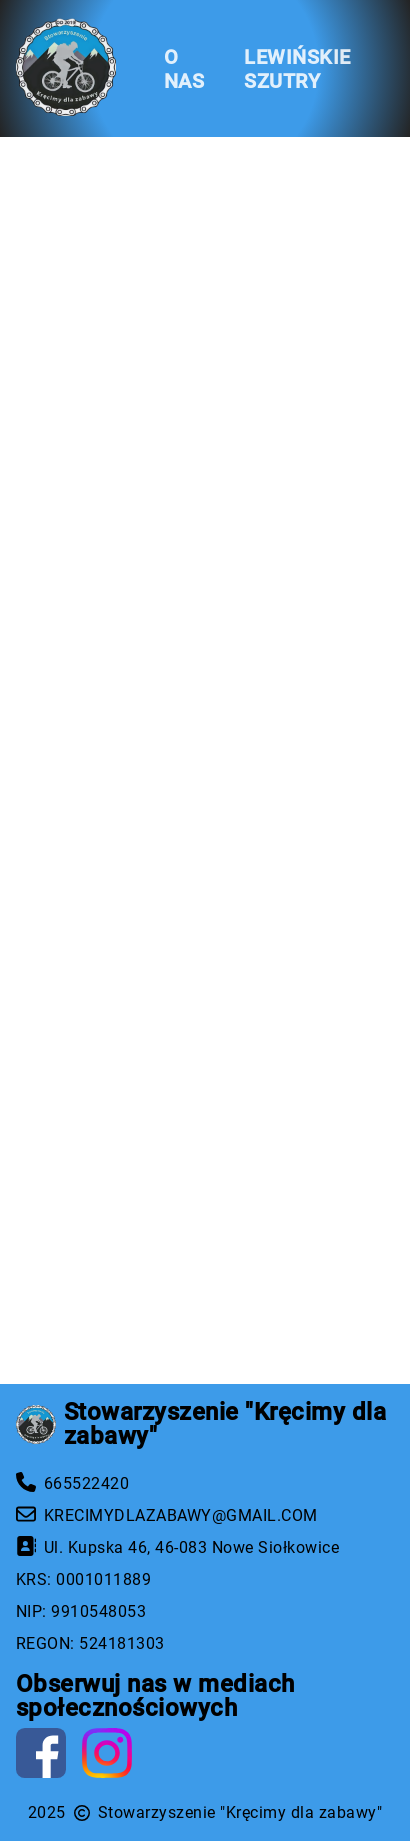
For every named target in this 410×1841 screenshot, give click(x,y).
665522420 (86, 1483)
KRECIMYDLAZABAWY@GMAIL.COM (181, 1515)
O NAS (184, 69)
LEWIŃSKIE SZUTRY (297, 69)
